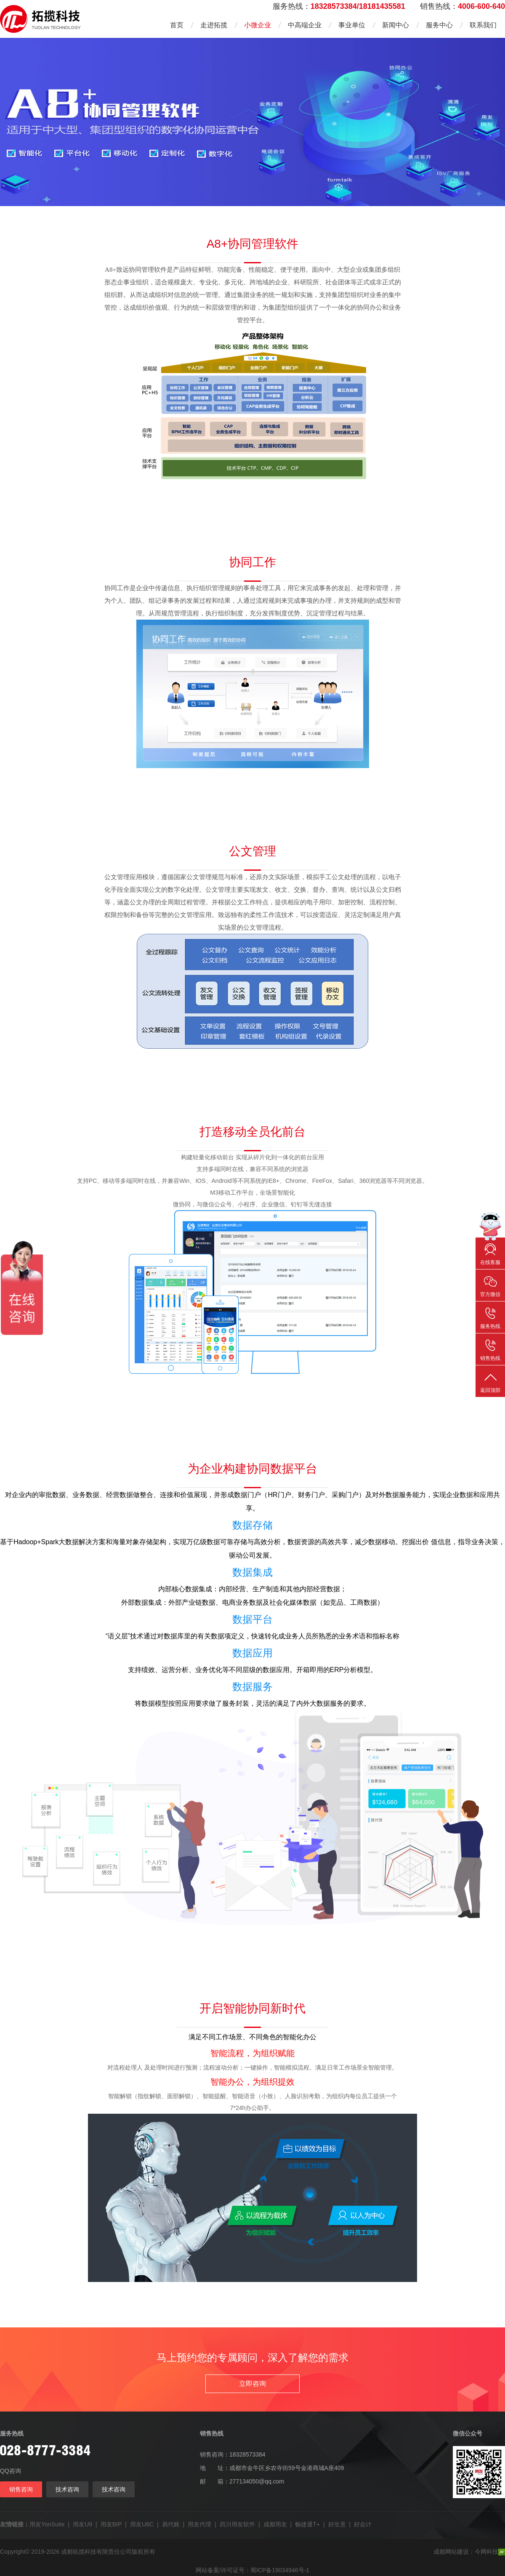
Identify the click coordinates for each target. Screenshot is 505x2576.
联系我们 (483, 25)
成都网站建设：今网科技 (469, 2551)
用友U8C (142, 2524)
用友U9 (82, 2524)
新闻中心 (395, 25)
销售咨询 (21, 2489)
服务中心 (439, 25)
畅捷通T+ (307, 2524)
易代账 (171, 2524)
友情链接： (14, 2524)
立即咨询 (252, 2383)
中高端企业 (305, 25)
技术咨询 (67, 2489)
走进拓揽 (213, 25)
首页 (176, 25)
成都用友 (275, 2524)
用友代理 (199, 2524)
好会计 (363, 2524)
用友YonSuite (47, 2524)
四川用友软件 (237, 2524)
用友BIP (111, 2524)
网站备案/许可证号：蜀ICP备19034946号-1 (252, 2570)
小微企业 (257, 25)
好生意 (337, 2524)
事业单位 (351, 25)
